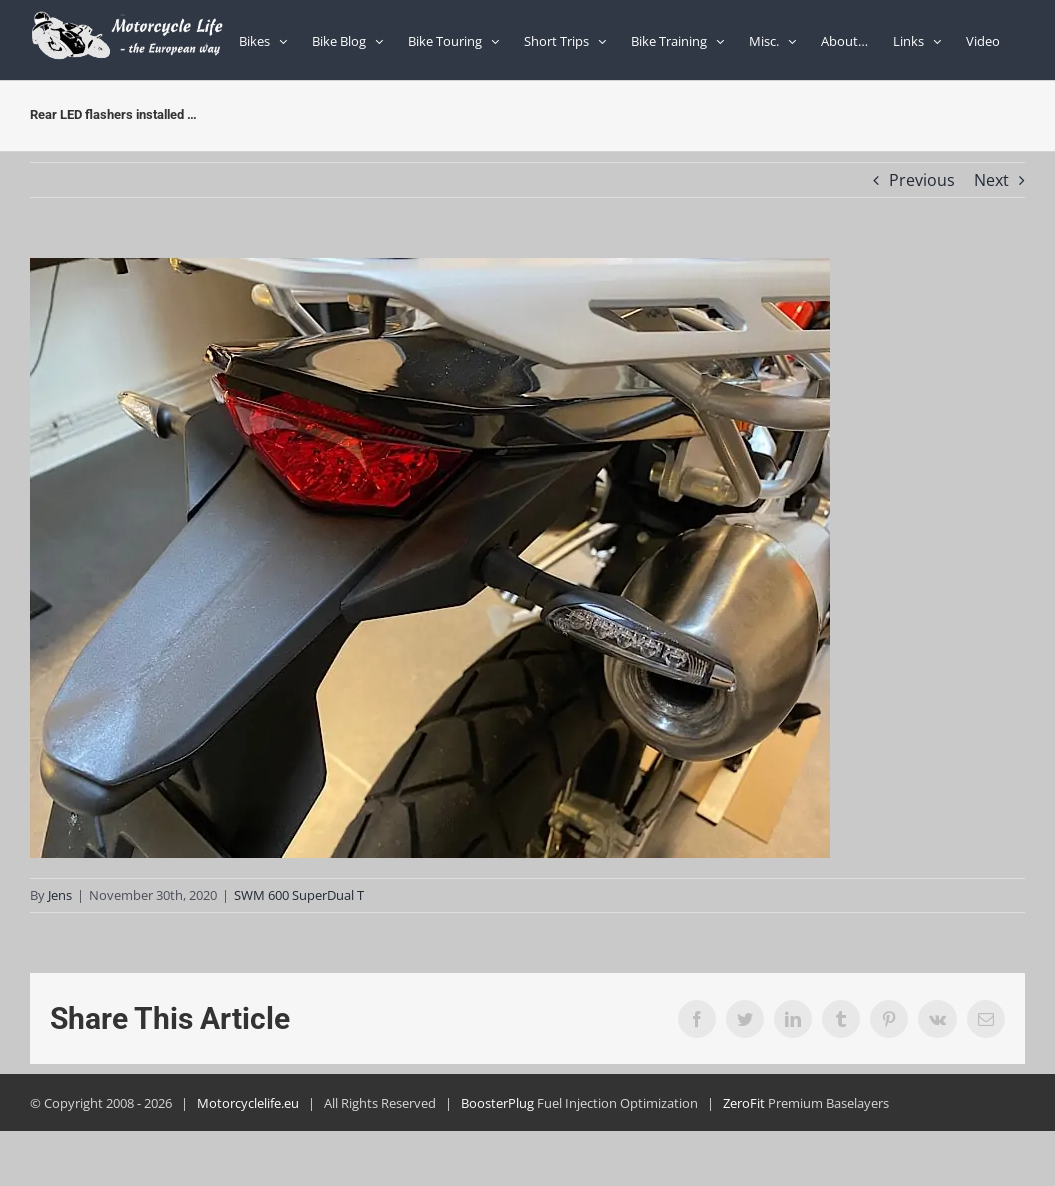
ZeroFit (744, 1103)
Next (991, 180)
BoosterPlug (497, 1103)
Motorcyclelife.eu (248, 1103)
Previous (922, 180)
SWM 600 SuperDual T (299, 895)
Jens (60, 895)
